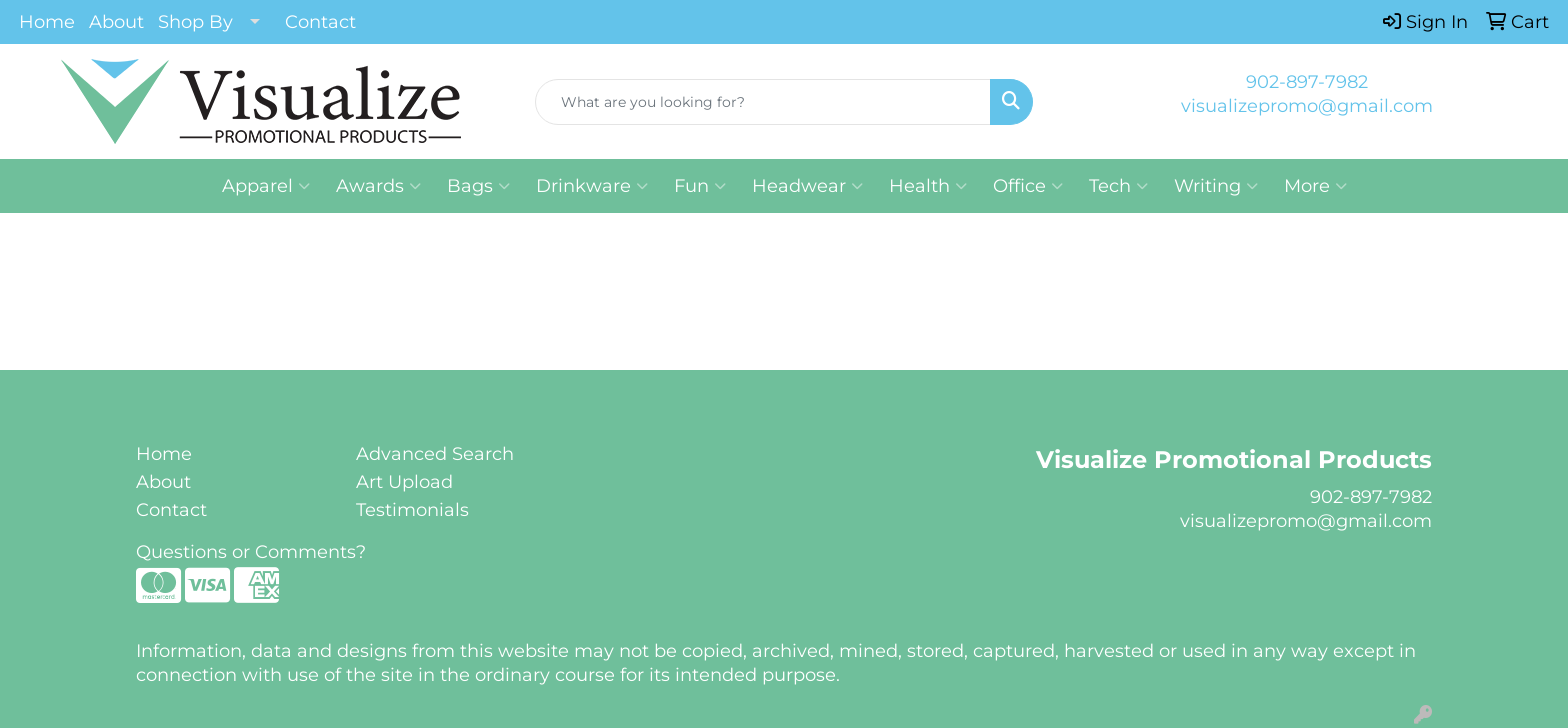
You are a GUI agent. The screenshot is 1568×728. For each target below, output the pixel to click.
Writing (1216, 186)
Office (1028, 186)
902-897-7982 (1307, 82)
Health (928, 186)
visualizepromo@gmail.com (1307, 106)
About (116, 22)
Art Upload (404, 482)
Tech (1118, 186)
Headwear (807, 186)
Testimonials (412, 510)
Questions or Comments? (251, 552)
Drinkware (592, 186)
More (1315, 186)
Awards (378, 186)
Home (47, 22)
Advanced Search (435, 454)
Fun (700, 186)
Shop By (195, 22)
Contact (320, 22)
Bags (478, 186)
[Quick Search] (763, 102)
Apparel (266, 186)
